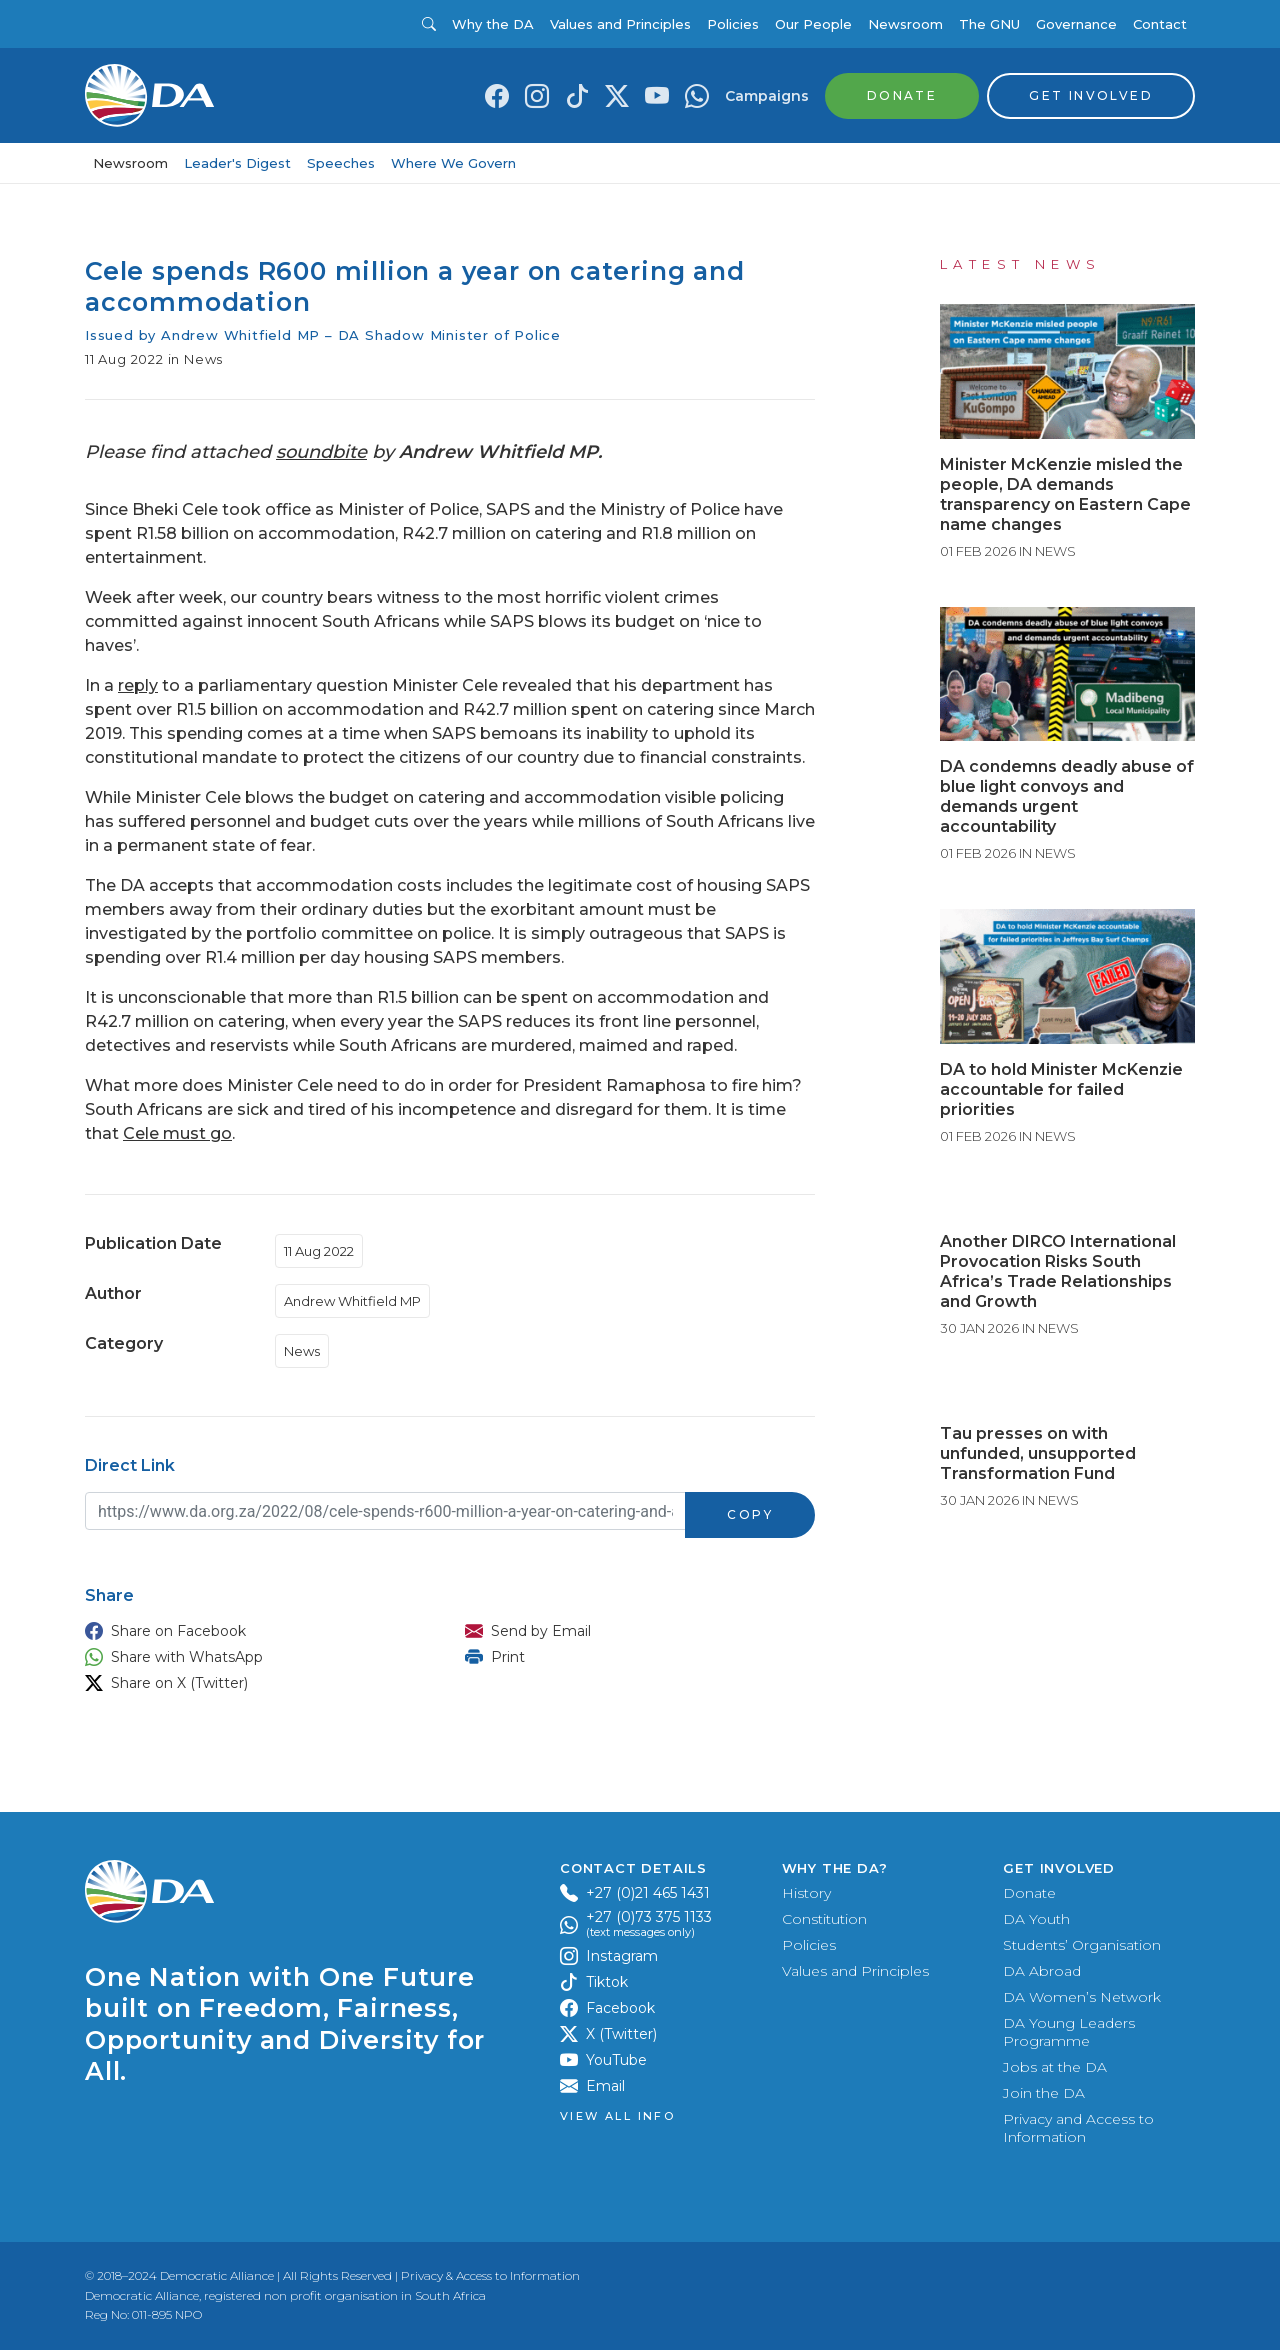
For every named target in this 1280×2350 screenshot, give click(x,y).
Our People (813, 24)
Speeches (341, 163)
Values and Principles (620, 24)
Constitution (824, 1919)
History (806, 1893)
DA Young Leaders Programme (1069, 2032)
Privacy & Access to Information (490, 2275)
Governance (1076, 24)
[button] (255, 1631)
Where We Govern (453, 163)
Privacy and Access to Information (1078, 2128)
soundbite (321, 452)
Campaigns (767, 96)
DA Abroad (1042, 1971)
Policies (733, 24)
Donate (1029, 1893)
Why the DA (493, 24)
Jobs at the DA (1055, 2067)
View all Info (617, 2116)
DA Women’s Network (1082, 1997)
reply (138, 685)
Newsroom (905, 24)
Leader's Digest (237, 163)
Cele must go (177, 1133)
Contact (1160, 24)
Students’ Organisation (1082, 1945)
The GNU (989, 24)
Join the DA (1044, 2093)
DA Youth (1036, 1919)
